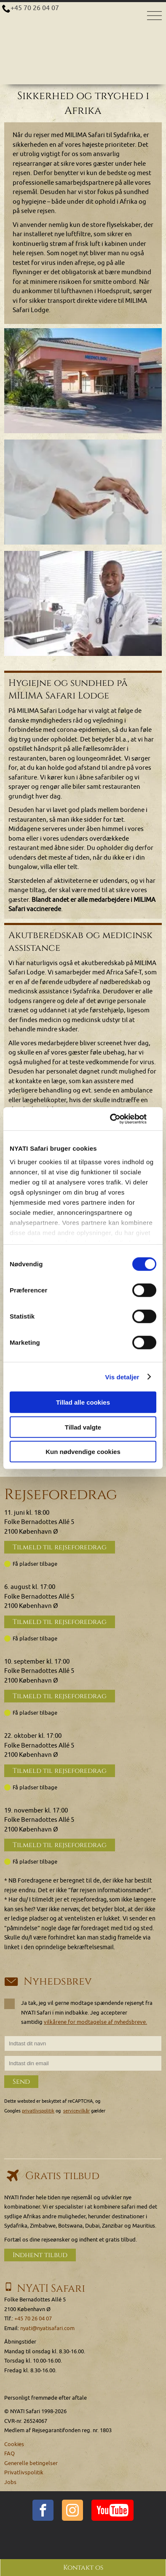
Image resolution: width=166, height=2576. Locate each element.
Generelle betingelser (31, 2463)
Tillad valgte (83, 1426)
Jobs (10, 2482)
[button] (83, 380)
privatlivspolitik (38, 2111)
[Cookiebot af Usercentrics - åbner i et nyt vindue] (120, 1118)
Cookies (14, 2444)
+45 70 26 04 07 (35, 8)
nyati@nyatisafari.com (47, 2328)
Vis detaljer (122, 1376)
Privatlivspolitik (23, 2472)
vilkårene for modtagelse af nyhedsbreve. (95, 2022)
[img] (83, 380)
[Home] (83, 19)
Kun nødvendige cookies (83, 1451)
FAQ (9, 2453)
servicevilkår (76, 2111)
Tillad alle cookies (83, 1402)
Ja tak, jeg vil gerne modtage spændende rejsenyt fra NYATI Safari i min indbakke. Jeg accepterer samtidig (78, 2012)
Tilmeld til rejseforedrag (60, 1547)
